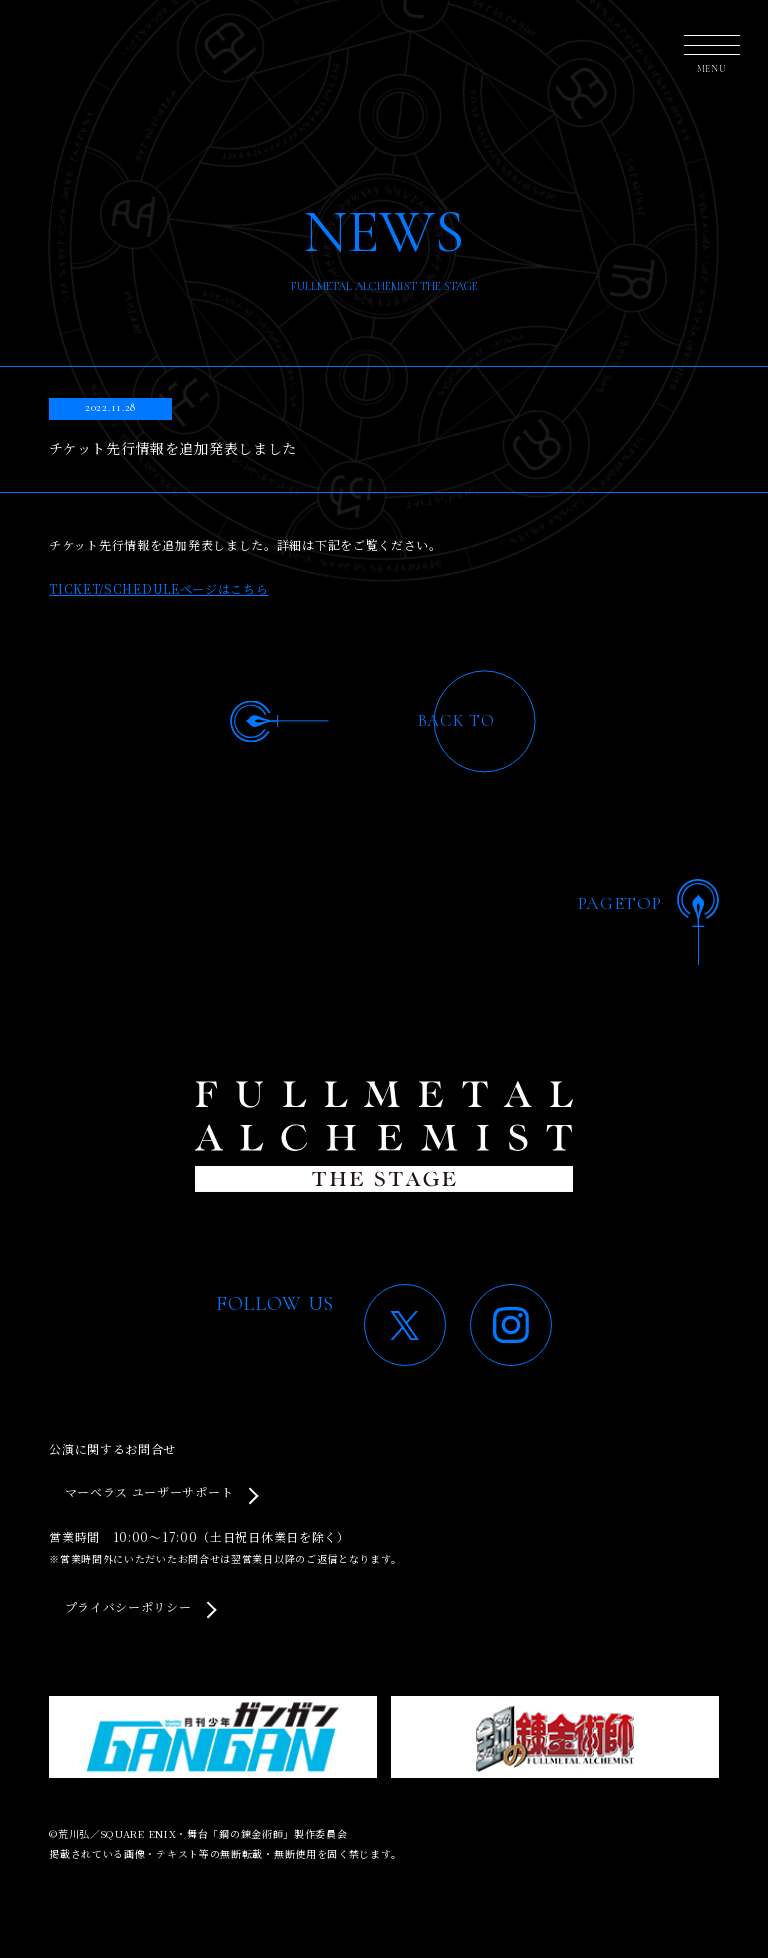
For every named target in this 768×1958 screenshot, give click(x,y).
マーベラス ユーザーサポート (149, 1491)
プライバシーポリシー (128, 1606)
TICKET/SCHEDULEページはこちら (158, 588)
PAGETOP (620, 903)
